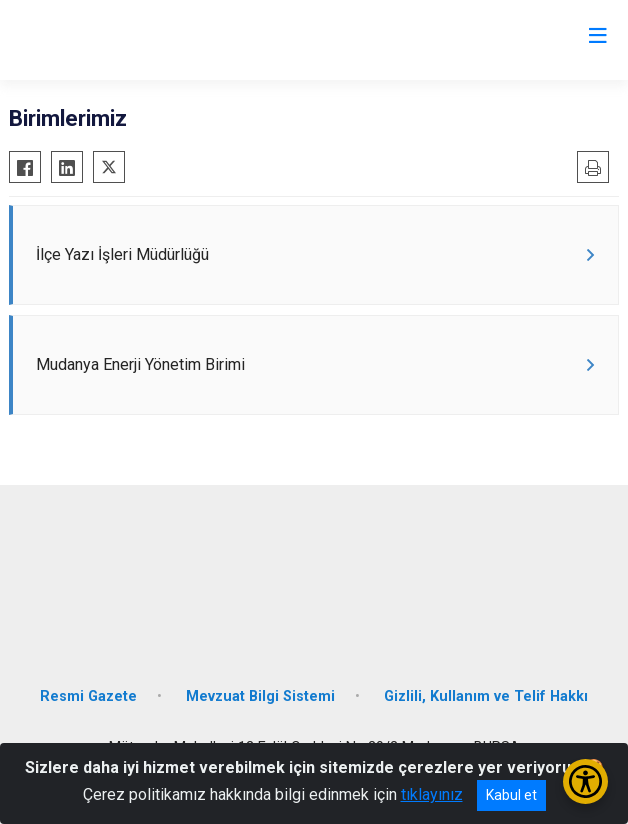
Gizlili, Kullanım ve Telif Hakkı (486, 696)
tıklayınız (432, 794)
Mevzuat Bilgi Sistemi (260, 696)
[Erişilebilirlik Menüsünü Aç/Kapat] (585, 781)
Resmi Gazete (88, 696)
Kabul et (511, 795)
